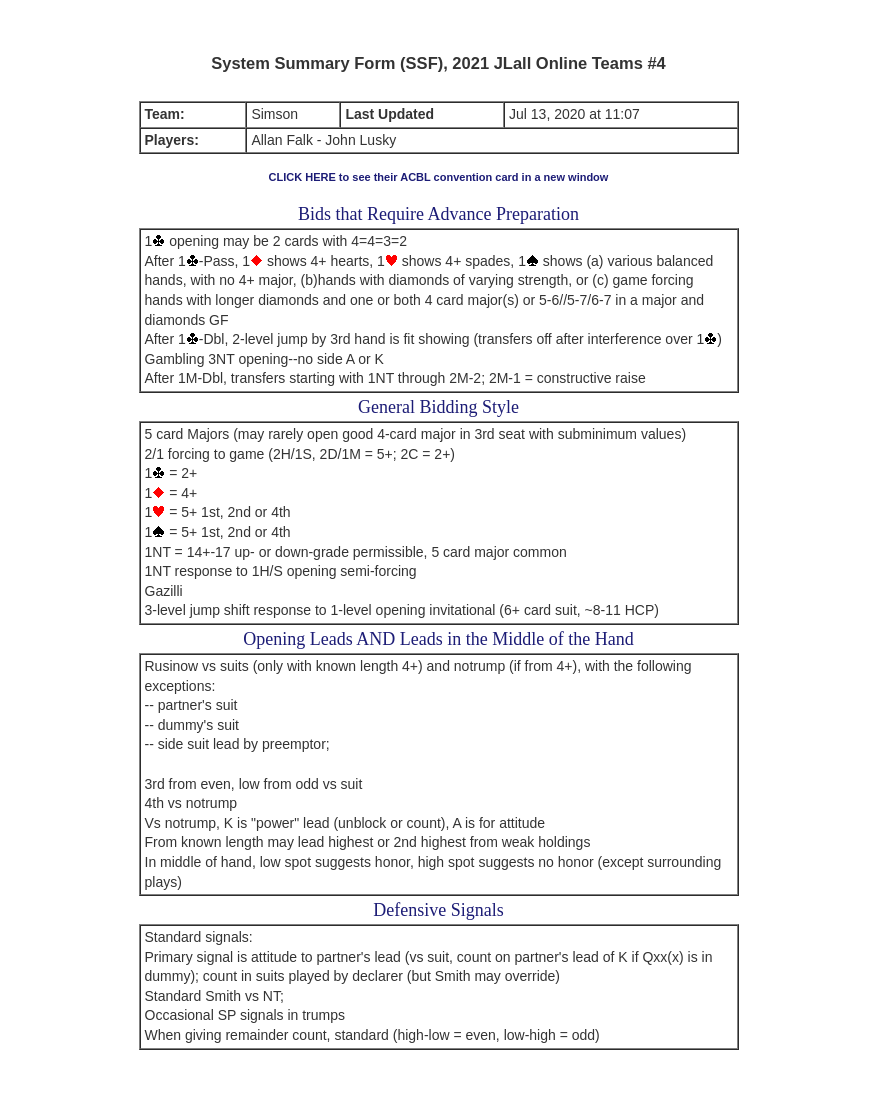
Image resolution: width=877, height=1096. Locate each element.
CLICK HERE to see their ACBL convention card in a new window (439, 177)
